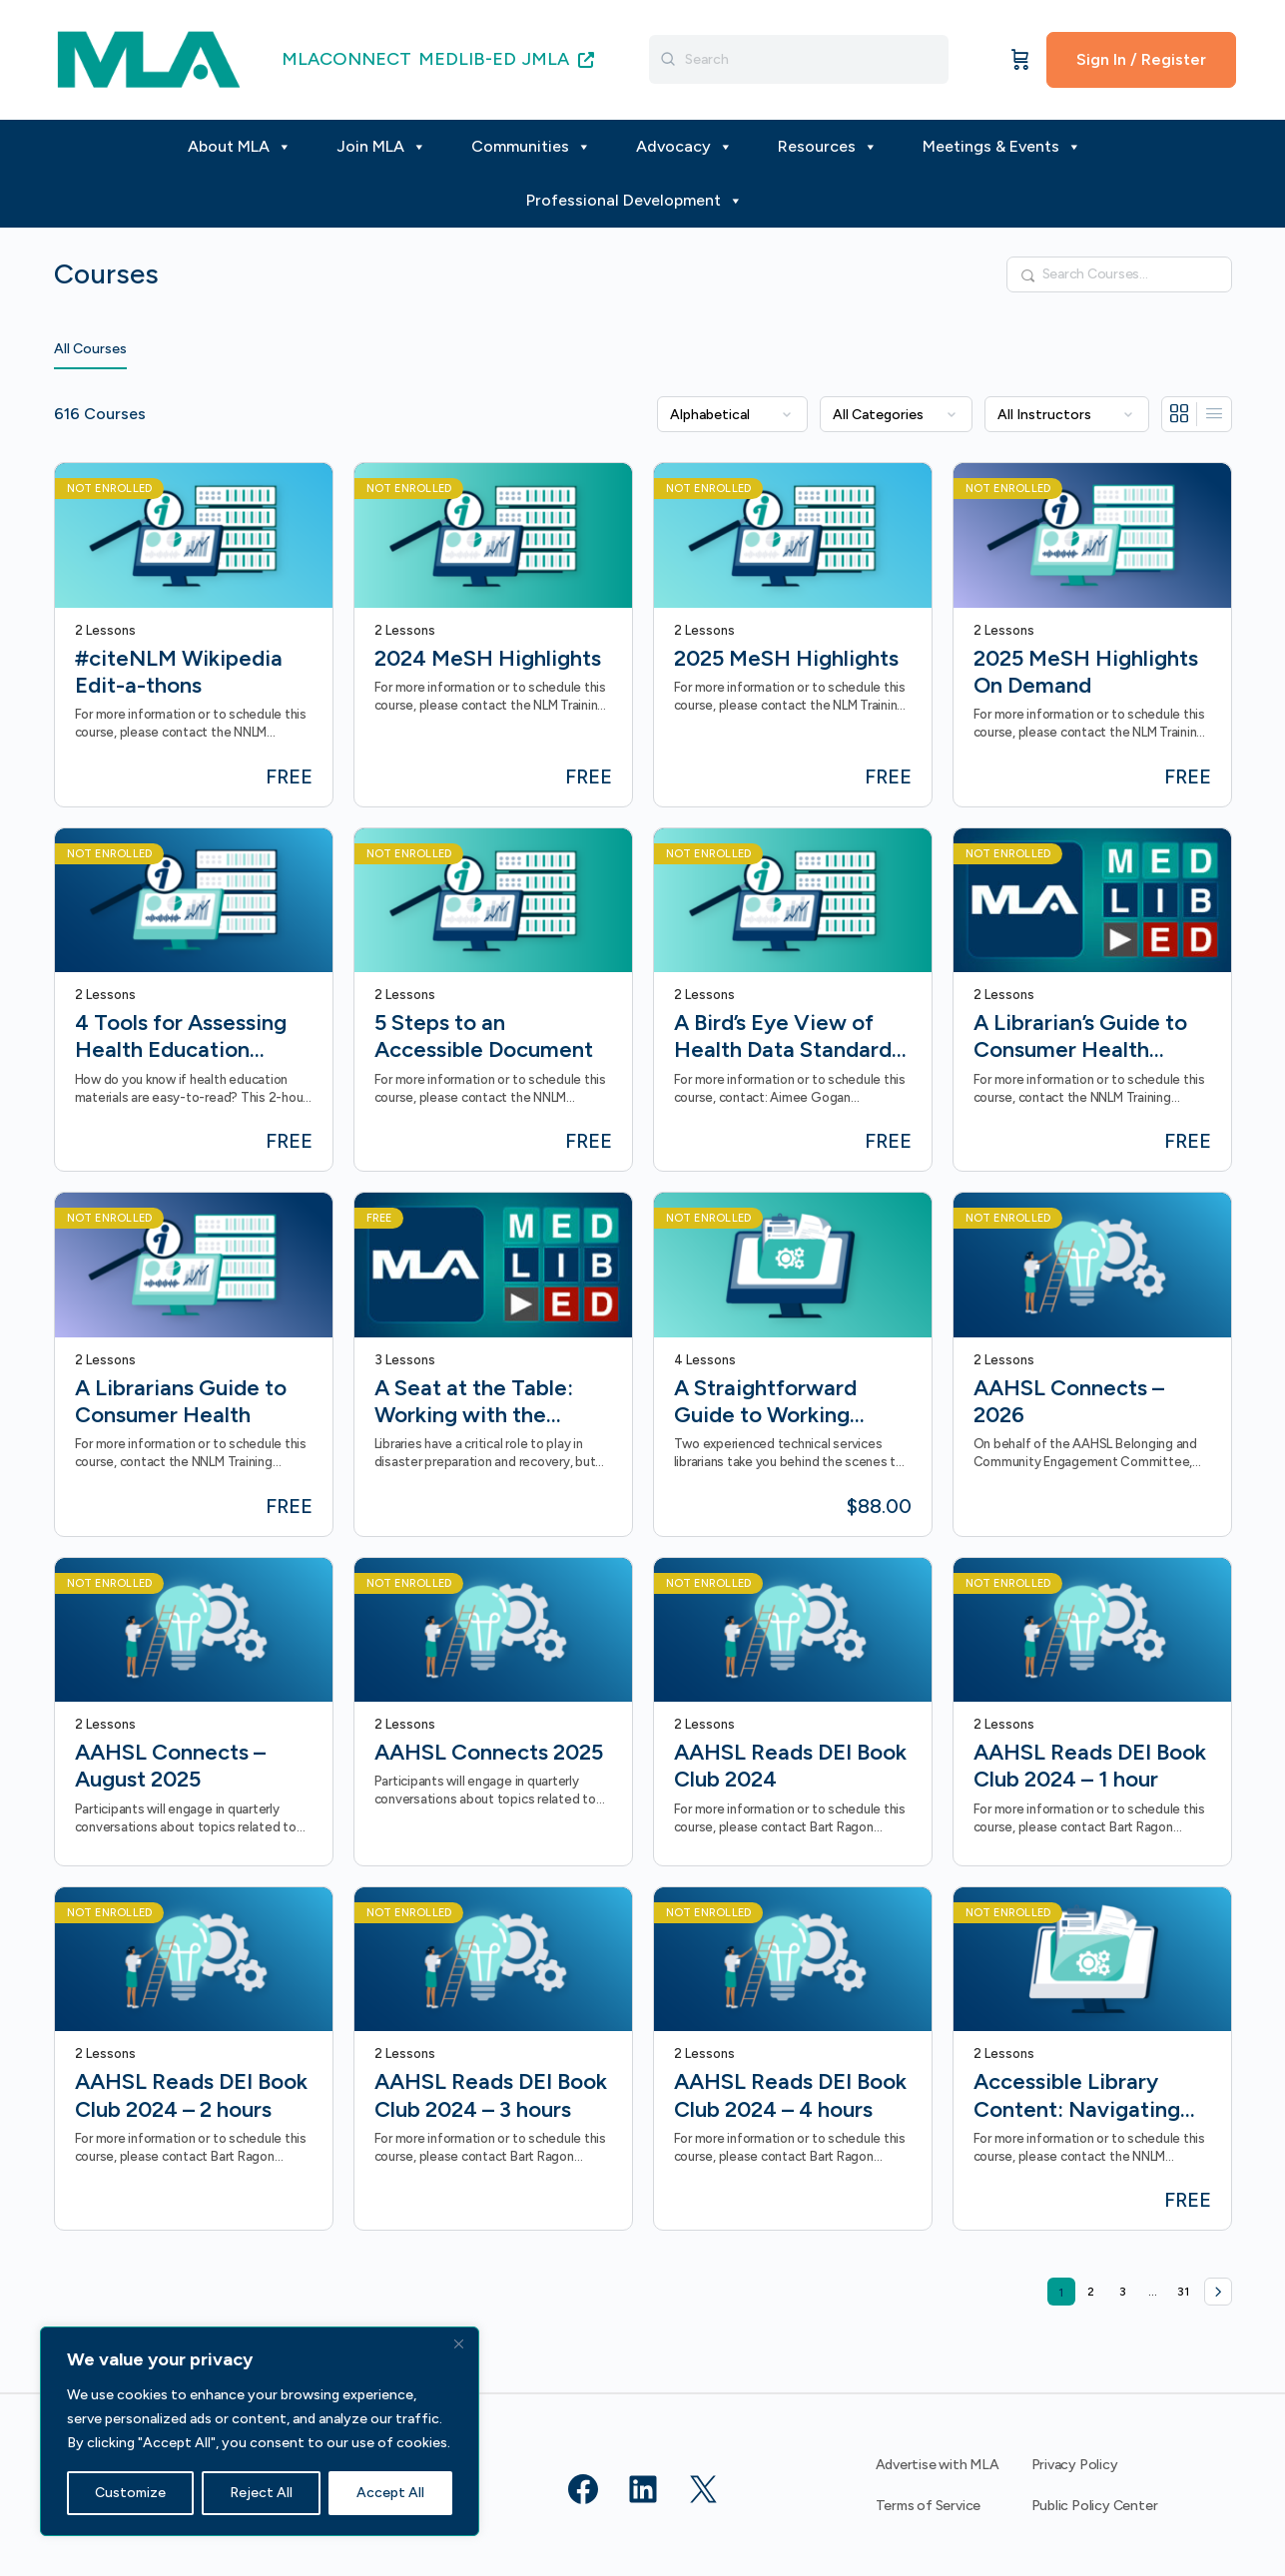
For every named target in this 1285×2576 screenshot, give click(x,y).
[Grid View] (1179, 414)
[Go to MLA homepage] (149, 57)
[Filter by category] (896, 414)
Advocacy (684, 147)
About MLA (240, 147)
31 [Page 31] (1186, 2288)
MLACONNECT (346, 59)
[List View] (1214, 414)
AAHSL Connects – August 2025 (170, 1766)
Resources (828, 147)
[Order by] (732, 414)
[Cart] (1020, 60)
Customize (130, 2492)
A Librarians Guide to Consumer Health (181, 1401)
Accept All (390, 2492)
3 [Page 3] (1127, 2288)
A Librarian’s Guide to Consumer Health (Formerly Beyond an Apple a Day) (1080, 1036)
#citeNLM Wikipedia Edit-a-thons (179, 672)
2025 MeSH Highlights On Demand (1085, 672)
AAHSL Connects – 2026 (1068, 1401)
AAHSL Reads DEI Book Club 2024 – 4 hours (790, 2095)
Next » (1218, 2292)
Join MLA (381, 147)
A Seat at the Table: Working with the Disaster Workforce (473, 1401)
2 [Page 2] (1095, 2288)
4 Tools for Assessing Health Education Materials (181, 1036)
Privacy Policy (1074, 2464)
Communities (531, 147)
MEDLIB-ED (467, 59)
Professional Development (634, 201)
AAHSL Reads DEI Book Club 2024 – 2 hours (191, 2095)
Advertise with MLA (937, 2464)
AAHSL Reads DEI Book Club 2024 (790, 1766)
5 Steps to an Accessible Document (483, 1036)
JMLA (558, 59)
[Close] (458, 2343)
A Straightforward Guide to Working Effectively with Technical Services (768, 1401)
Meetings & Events (1002, 147)
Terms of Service (928, 2505)
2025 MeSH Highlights (786, 658)
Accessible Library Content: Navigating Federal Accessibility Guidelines (1078, 2095)
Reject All (261, 2492)
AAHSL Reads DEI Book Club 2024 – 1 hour (1089, 1766)
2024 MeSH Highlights (487, 658)
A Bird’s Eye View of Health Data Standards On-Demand (788, 1036)
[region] (259, 2431)
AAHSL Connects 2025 (488, 1752)
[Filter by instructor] (1066, 414)
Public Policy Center (1094, 2505)
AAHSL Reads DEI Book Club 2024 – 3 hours (490, 2095)
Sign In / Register (1141, 59)
